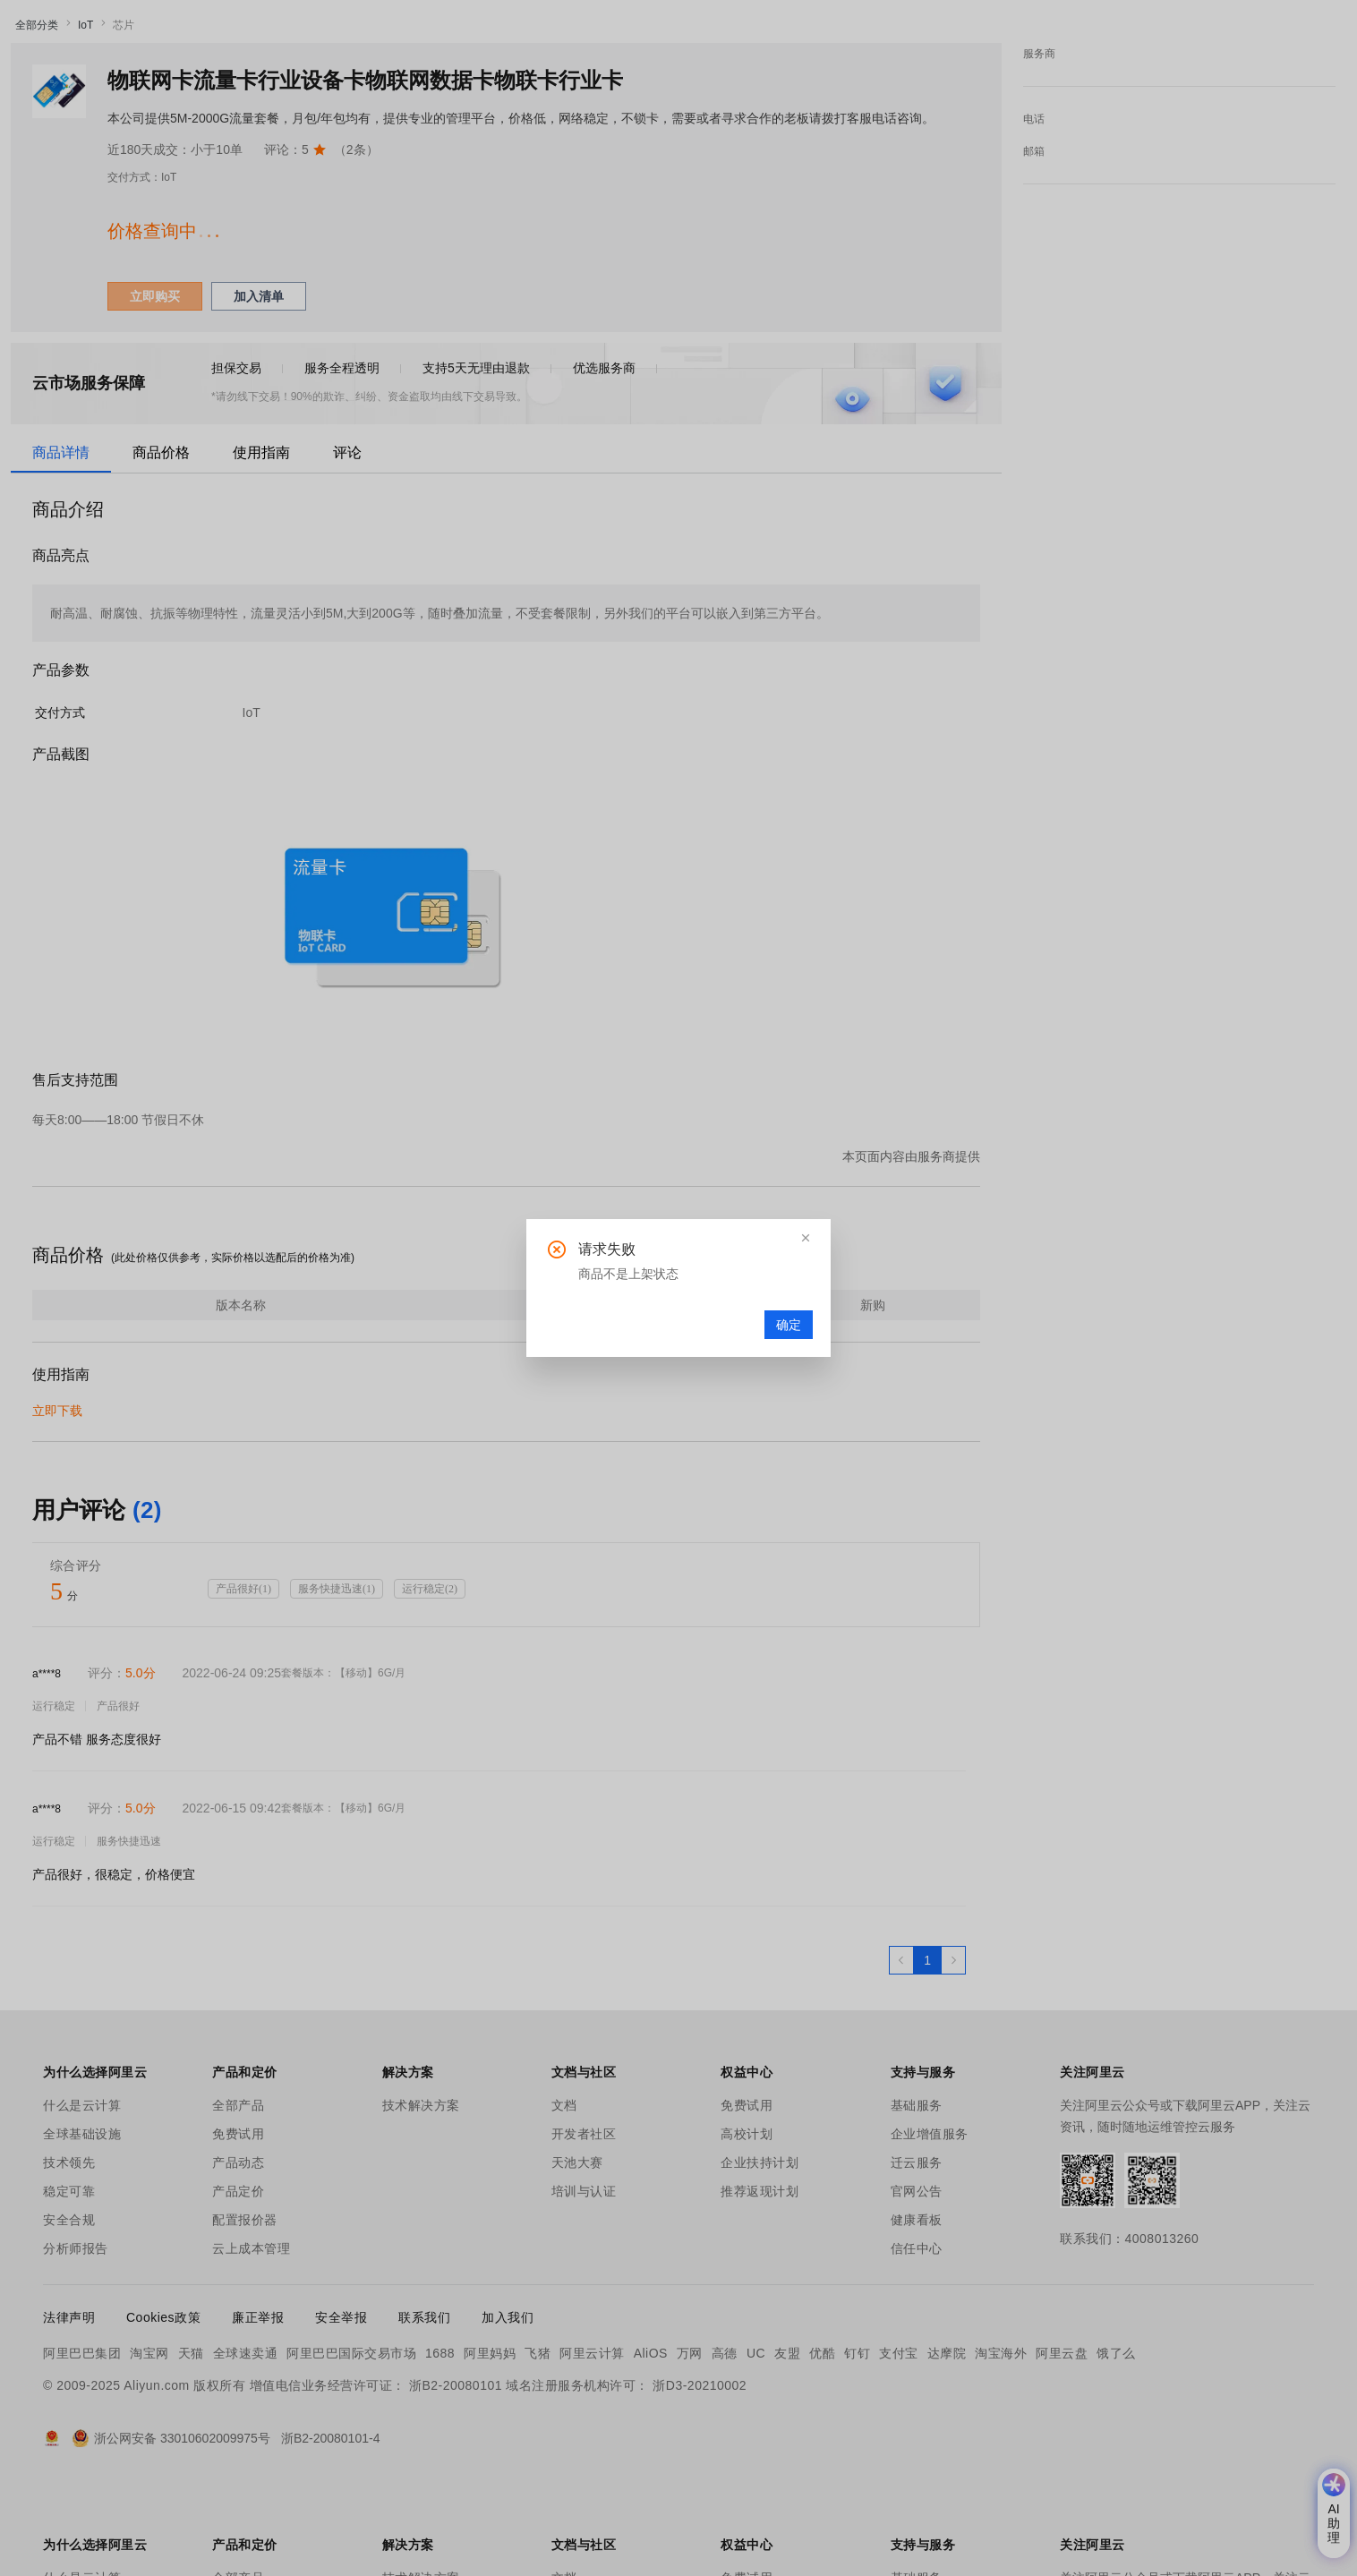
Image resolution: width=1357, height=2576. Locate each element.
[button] (805, 1238)
